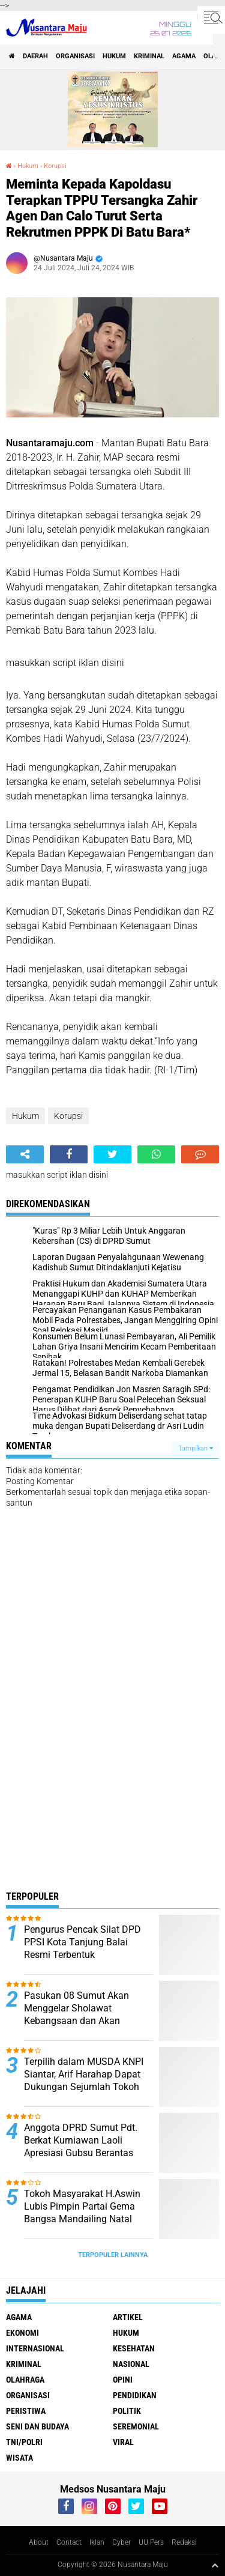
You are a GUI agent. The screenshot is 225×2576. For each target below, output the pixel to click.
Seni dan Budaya (37, 2426)
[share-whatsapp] (156, 1154)
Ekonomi (22, 2333)
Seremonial (136, 2426)
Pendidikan (135, 2395)
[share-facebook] (69, 1154)
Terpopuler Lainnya (113, 2255)
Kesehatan (134, 2348)
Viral (123, 2442)
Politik (127, 2411)
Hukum (114, 56)
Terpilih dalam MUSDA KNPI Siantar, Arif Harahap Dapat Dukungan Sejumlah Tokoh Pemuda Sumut (83, 2080)
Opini (123, 2379)
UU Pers (151, 2542)
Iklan (96, 2542)
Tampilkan (195, 1448)
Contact (69, 2542)
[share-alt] (25, 1154)
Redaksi (184, 2542)
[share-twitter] (112, 1154)
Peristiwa (26, 2411)
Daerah (35, 56)
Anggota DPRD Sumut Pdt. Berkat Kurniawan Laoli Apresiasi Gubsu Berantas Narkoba (80, 2146)
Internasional (35, 2348)
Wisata (19, 2457)
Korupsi (55, 166)
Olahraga (25, 2379)
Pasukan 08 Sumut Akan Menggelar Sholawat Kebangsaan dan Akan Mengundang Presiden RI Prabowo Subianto (77, 2020)
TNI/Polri (24, 2442)
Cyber (121, 2542)
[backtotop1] (215, 2565)
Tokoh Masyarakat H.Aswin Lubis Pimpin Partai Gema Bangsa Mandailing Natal (82, 2206)
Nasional (131, 2364)
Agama (184, 56)
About (39, 2542)
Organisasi (75, 56)
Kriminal (149, 56)
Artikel (128, 2317)
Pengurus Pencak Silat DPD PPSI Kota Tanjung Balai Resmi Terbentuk (82, 1942)
